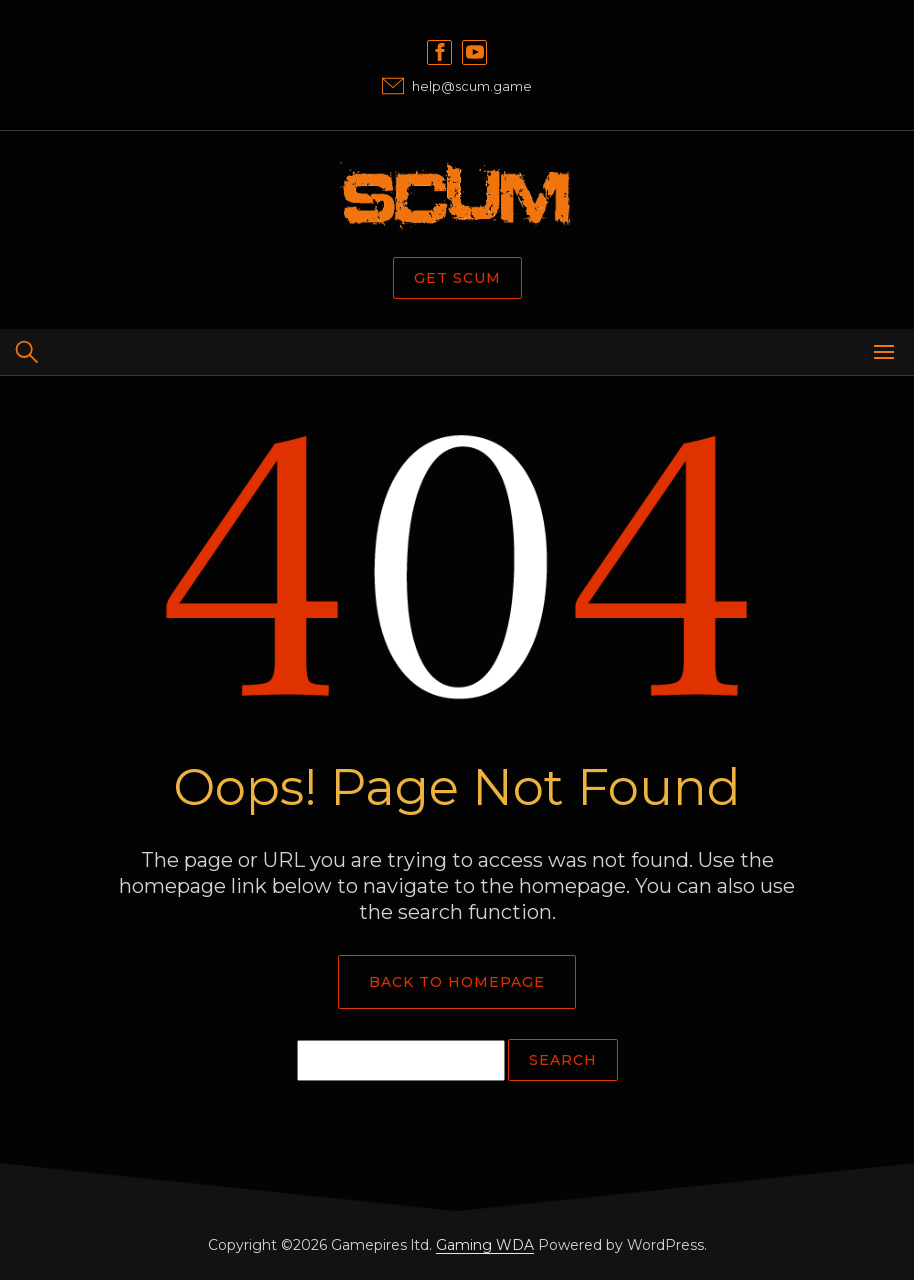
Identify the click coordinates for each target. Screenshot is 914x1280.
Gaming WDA (485, 1245)
